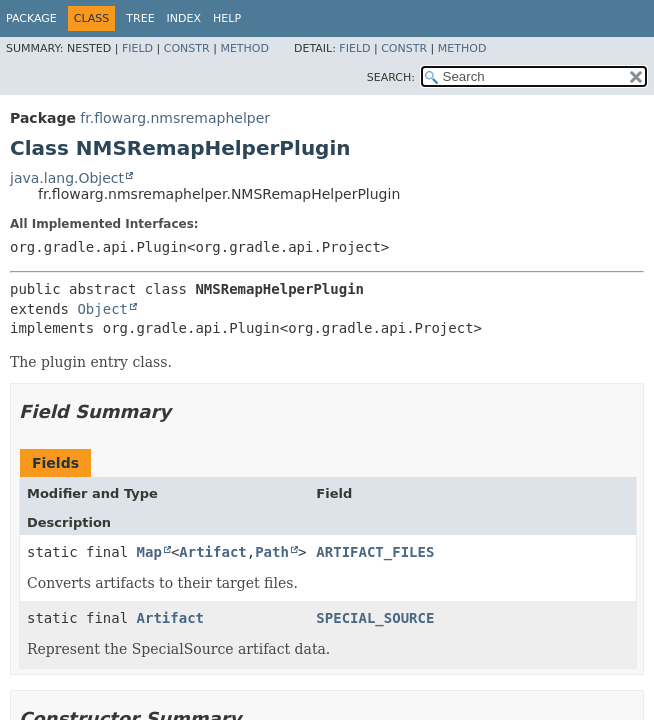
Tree (140, 18)
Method (244, 48)
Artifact (212, 552)
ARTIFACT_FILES (375, 552)
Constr (187, 48)
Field (137, 48)
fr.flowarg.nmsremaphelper (175, 118)
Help (227, 18)
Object (102, 309)
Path (272, 552)
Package (31, 18)
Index (184, 18)
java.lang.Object (67, 178)
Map (149, 552)
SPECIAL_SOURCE (375, 618)
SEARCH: (391, 77)
